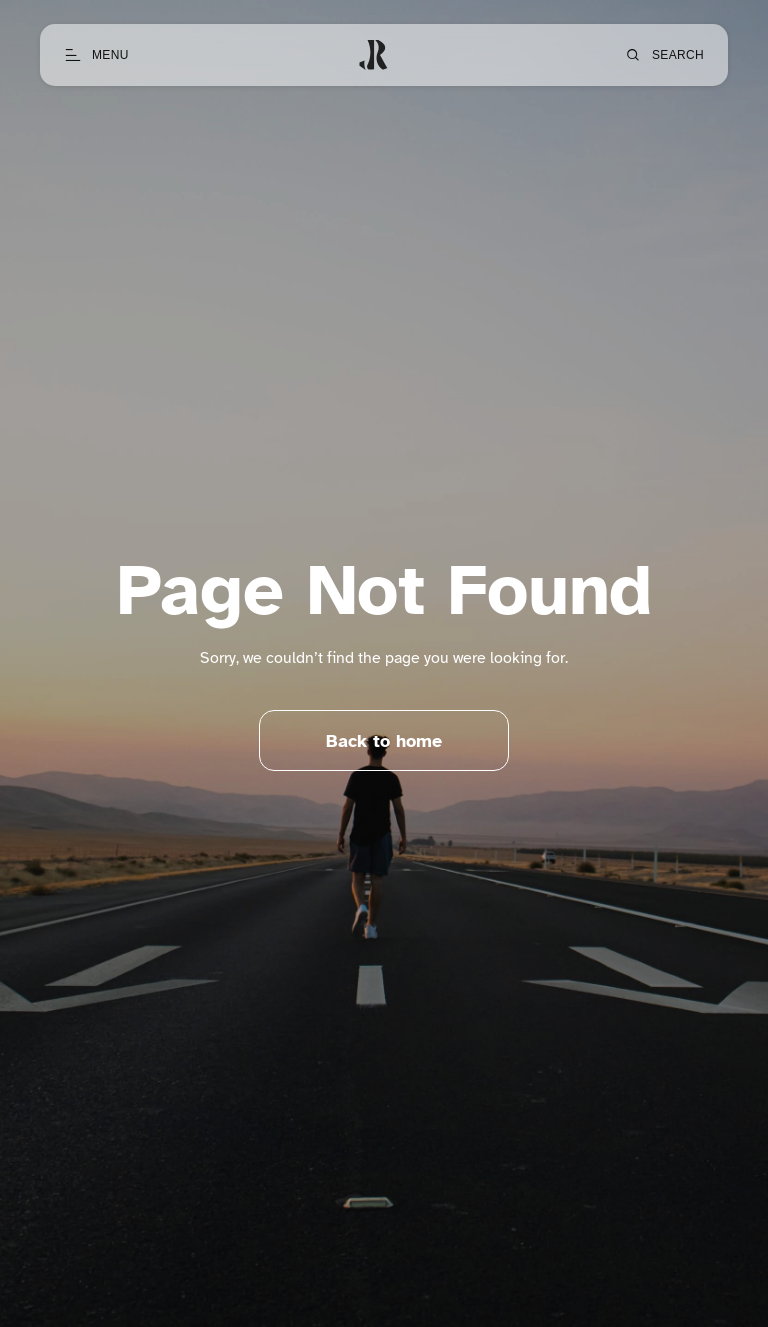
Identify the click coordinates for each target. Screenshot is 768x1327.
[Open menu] (96, 55)
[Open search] (664, 55)
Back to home (384, 741)
